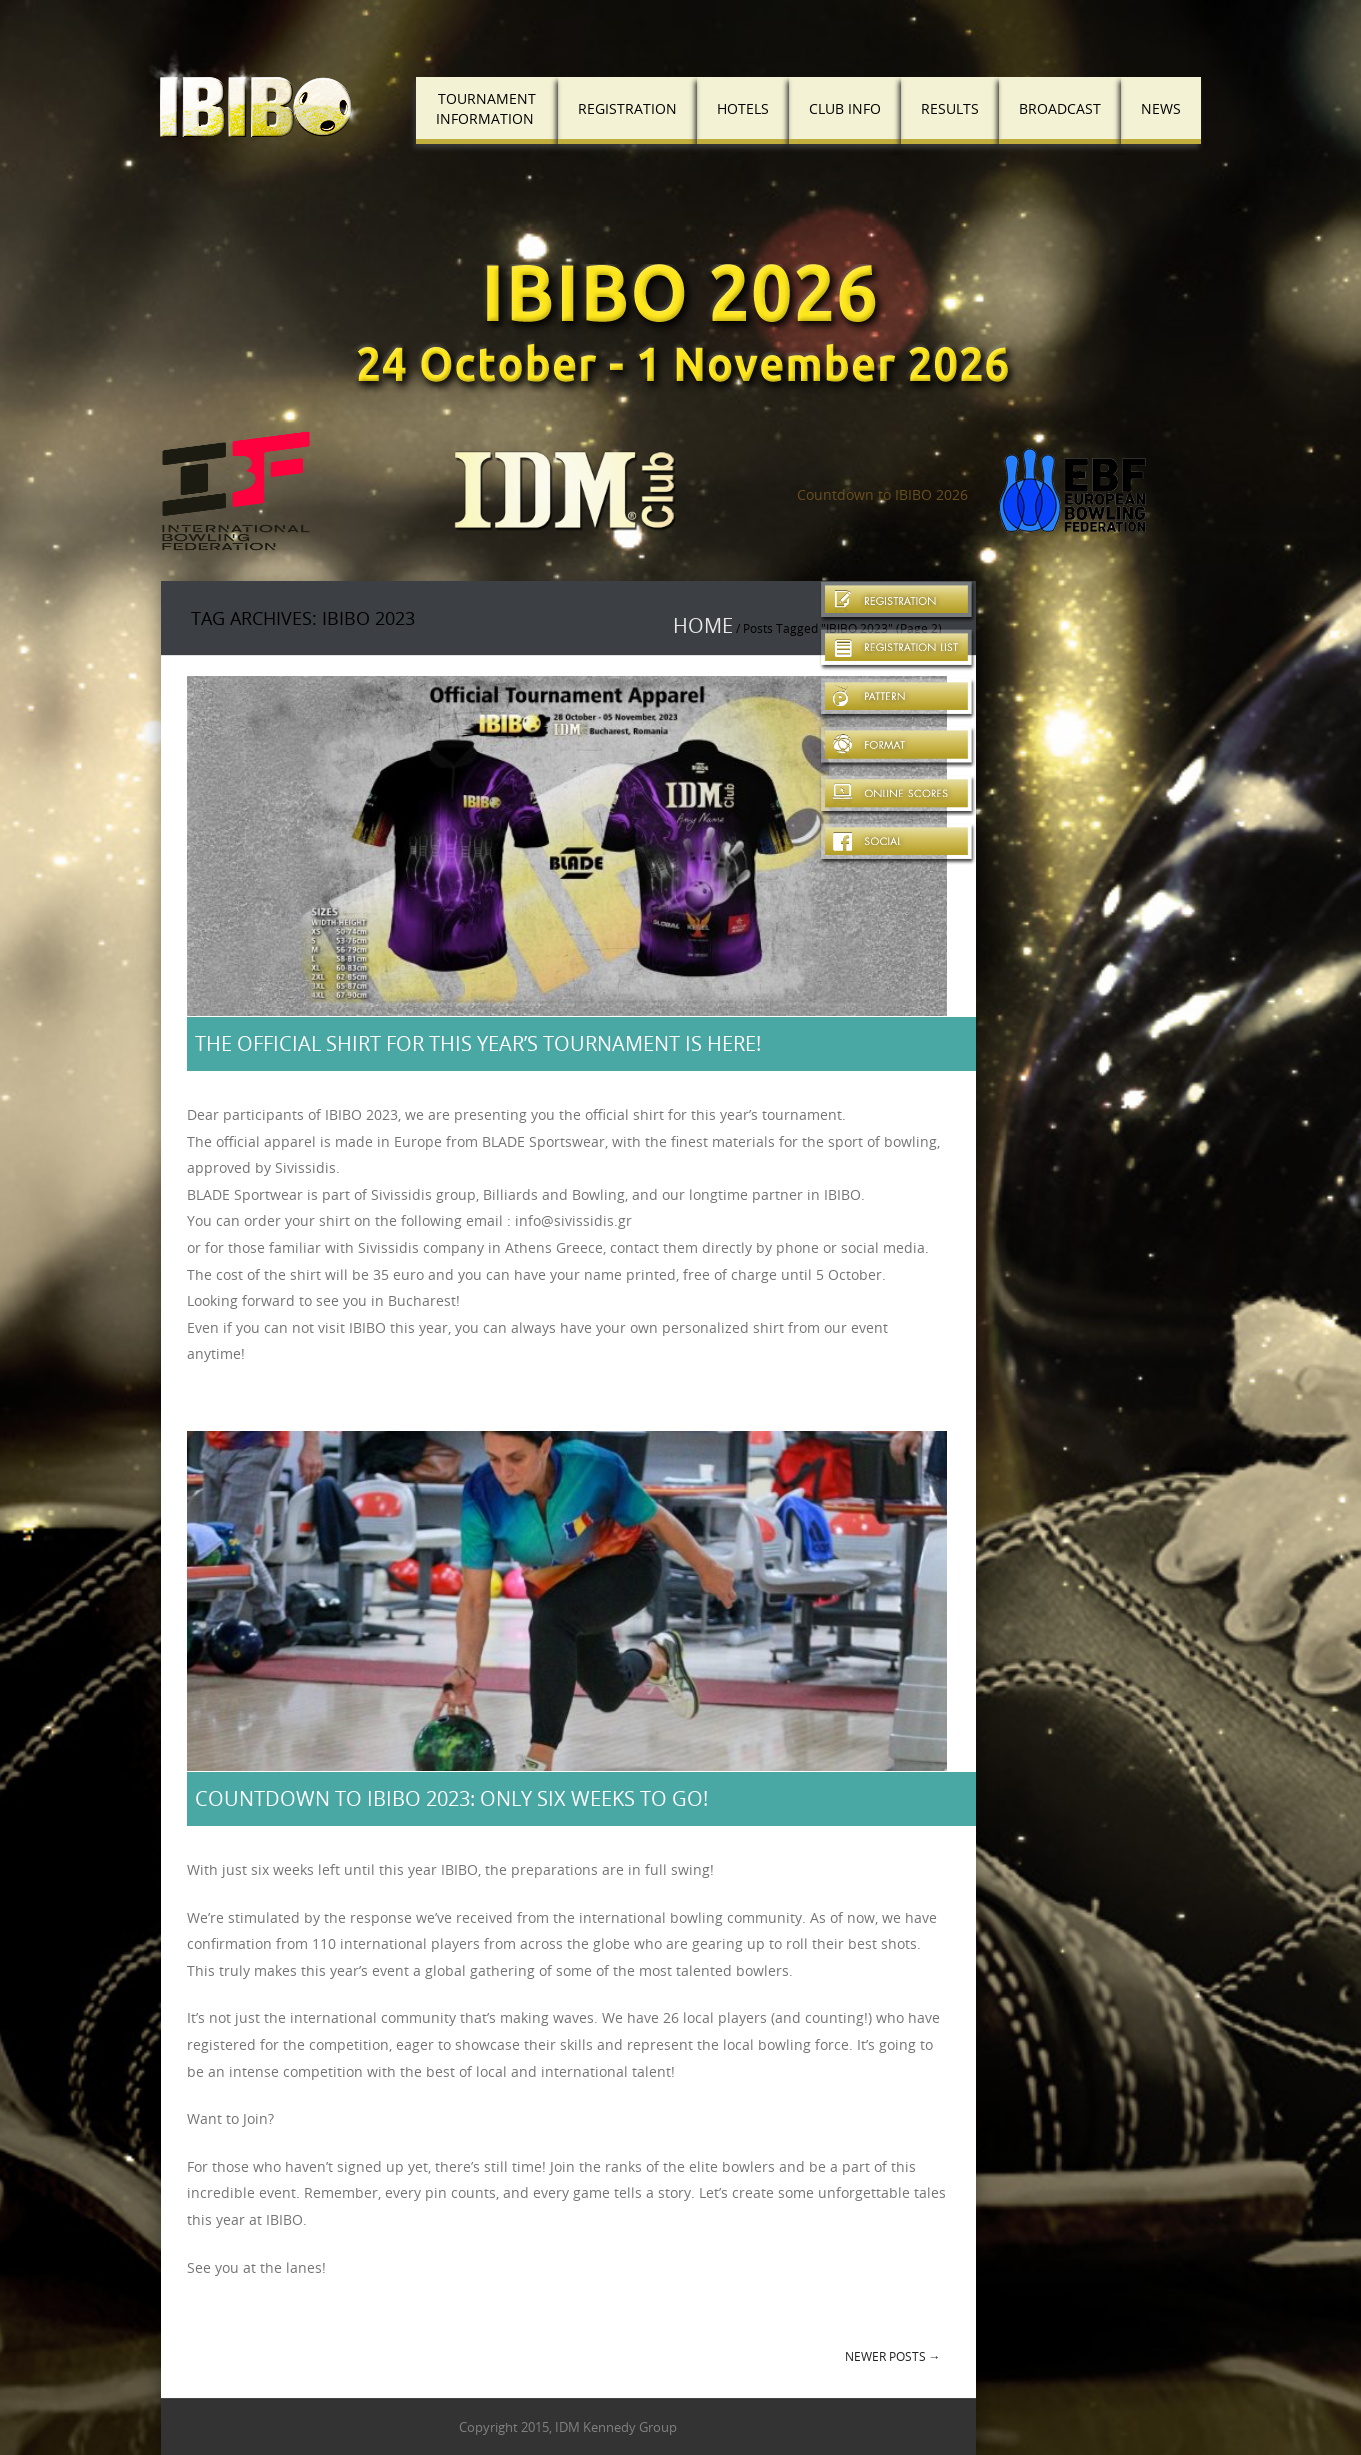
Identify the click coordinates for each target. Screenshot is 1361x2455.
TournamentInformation (486, 108)
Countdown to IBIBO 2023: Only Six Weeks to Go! (451, 1798)
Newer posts (893, 2356)
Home (703, 625)
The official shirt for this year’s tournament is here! (478, 1043)
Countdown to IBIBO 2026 (882, 494)
